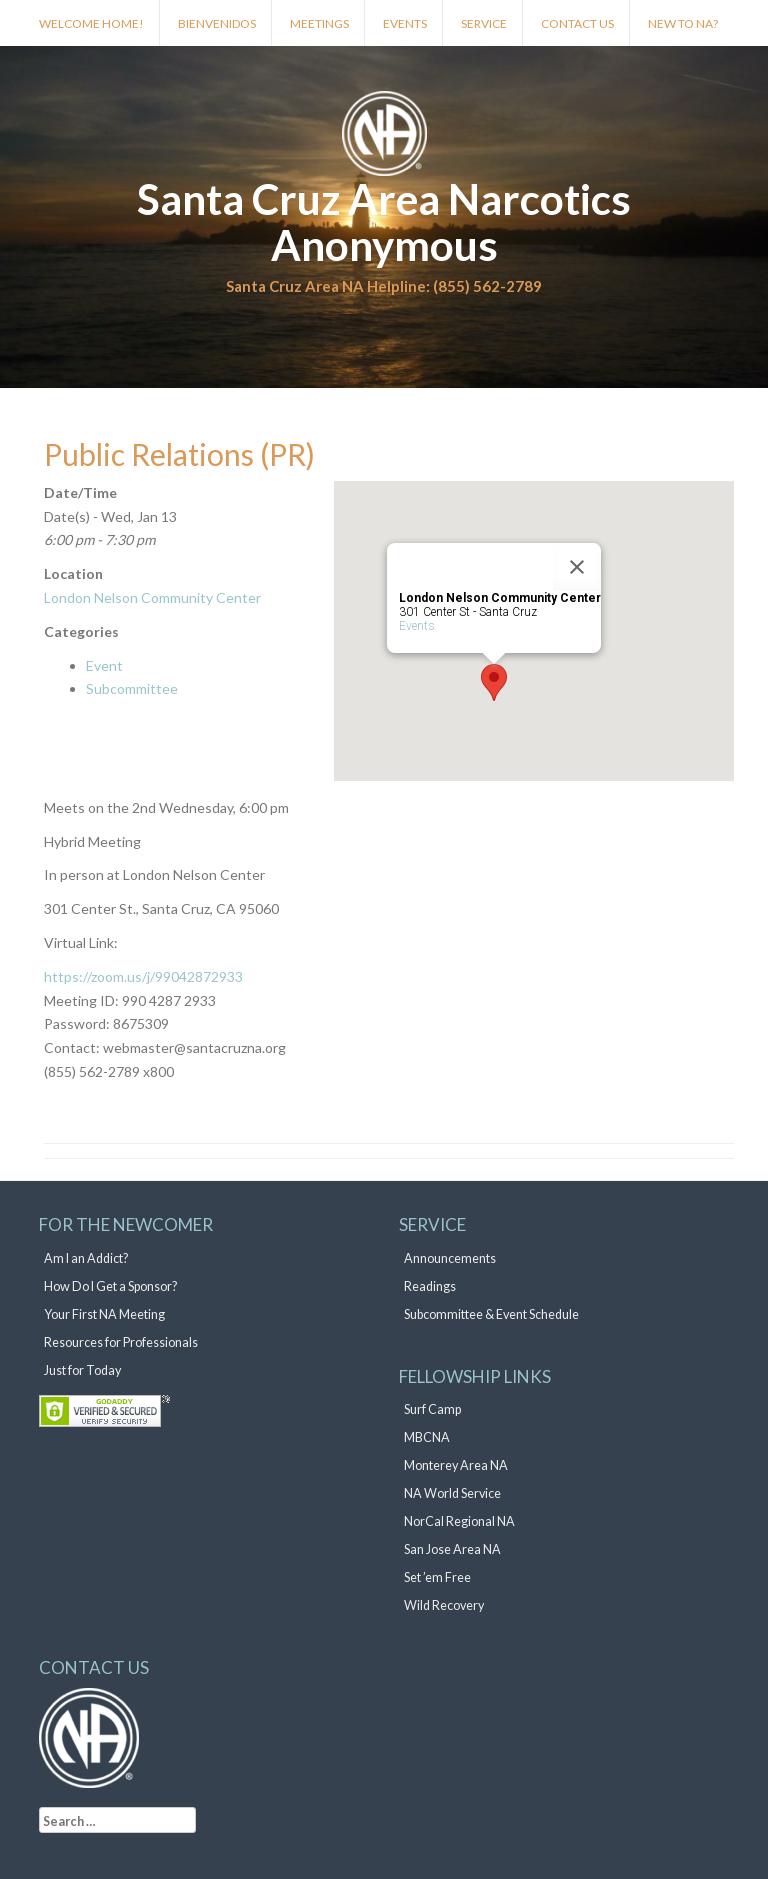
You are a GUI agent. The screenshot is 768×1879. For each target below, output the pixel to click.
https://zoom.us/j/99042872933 (143, 976)
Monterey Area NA (456, 1465)
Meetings (319, 23)
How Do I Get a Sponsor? (110, 1286)
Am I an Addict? (86, 1258)
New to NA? (683, 23)
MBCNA (427, 1437)
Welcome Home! (91, 23)
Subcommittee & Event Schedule (491, 1314)
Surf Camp (432, 1409)
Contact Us (577, 23)
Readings (430, 1286)
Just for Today (82, 1370)
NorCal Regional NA (459, 1521)
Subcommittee (132, 688)
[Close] (577, 567)
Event (104, 665)
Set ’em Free (437, 1577)
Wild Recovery (444, 1605)
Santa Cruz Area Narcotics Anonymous (384, 222)
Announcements (450, 1258)
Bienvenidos (217, 23)
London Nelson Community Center (152, 597)
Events (405, 23)
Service (484, 23)
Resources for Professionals (121, 1342)
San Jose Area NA (452, 1549)
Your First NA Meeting (104, 1314)
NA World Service (452, 1493)
